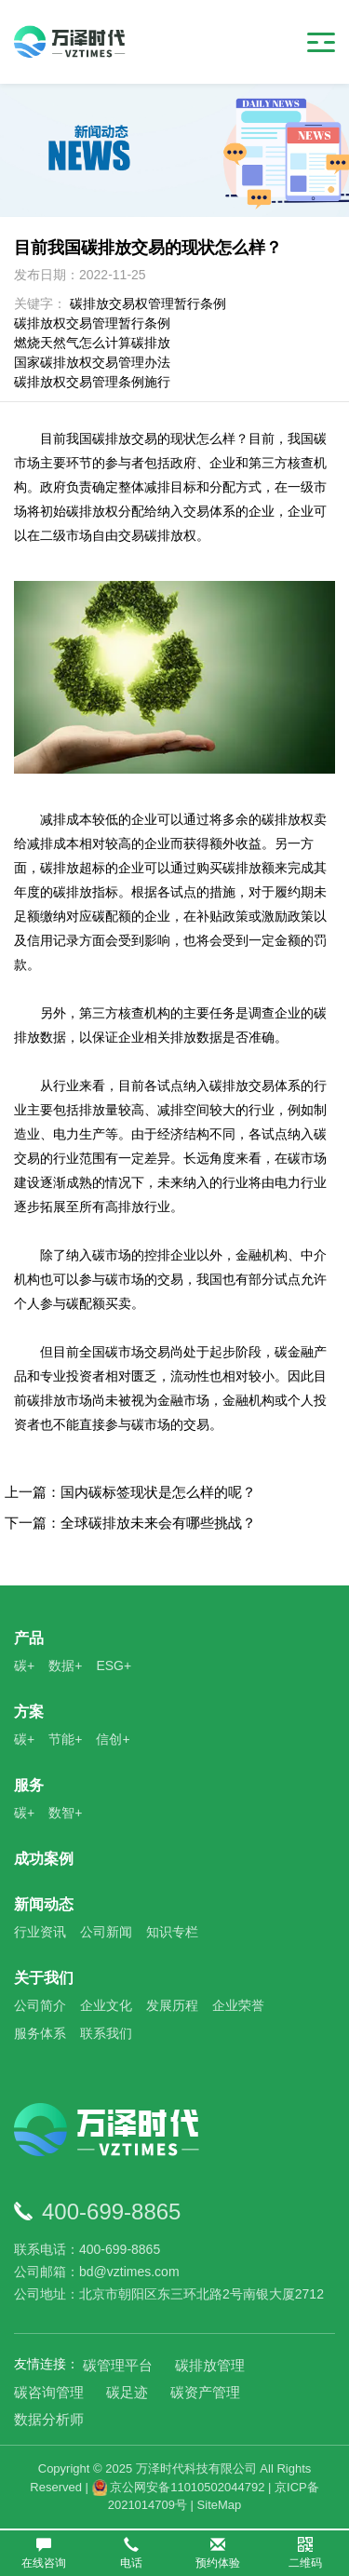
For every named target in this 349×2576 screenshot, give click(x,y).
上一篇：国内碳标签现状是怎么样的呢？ (130, 1492)
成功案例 (44, 1859)
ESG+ (113, 1665)
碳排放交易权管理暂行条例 (148, 303)
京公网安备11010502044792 (178, 2487)
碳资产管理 (205, 2392)
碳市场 (124, 1351)
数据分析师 (49, 2419)
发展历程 (172, 2005)
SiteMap (219, 2505)
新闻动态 (44, 1904)
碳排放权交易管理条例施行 (92, 381)
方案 (29, 1712)
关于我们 (44, 1978)
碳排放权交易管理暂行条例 (92, 323)
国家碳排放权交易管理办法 (92, 362)
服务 (29, 1785)
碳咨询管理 (49, 2392)
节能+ (65, 1739)
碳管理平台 (118, 2365)
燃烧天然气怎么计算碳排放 (92, 342)
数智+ (65, 1812)
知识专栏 (172, 1931)
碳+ (24, 1665)
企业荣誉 (238, 2005)
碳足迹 (127, 2392)
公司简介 (40, 2005)
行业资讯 (40, 1931)
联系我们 (106, 2033)
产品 (29, 1638)
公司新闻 (106, 1931)
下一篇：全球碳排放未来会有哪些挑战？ (130, 1523)
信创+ (112, 1739)
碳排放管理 (210, 2365)
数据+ (65, 1665)
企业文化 (106, 2005)
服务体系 (40, 2033)
